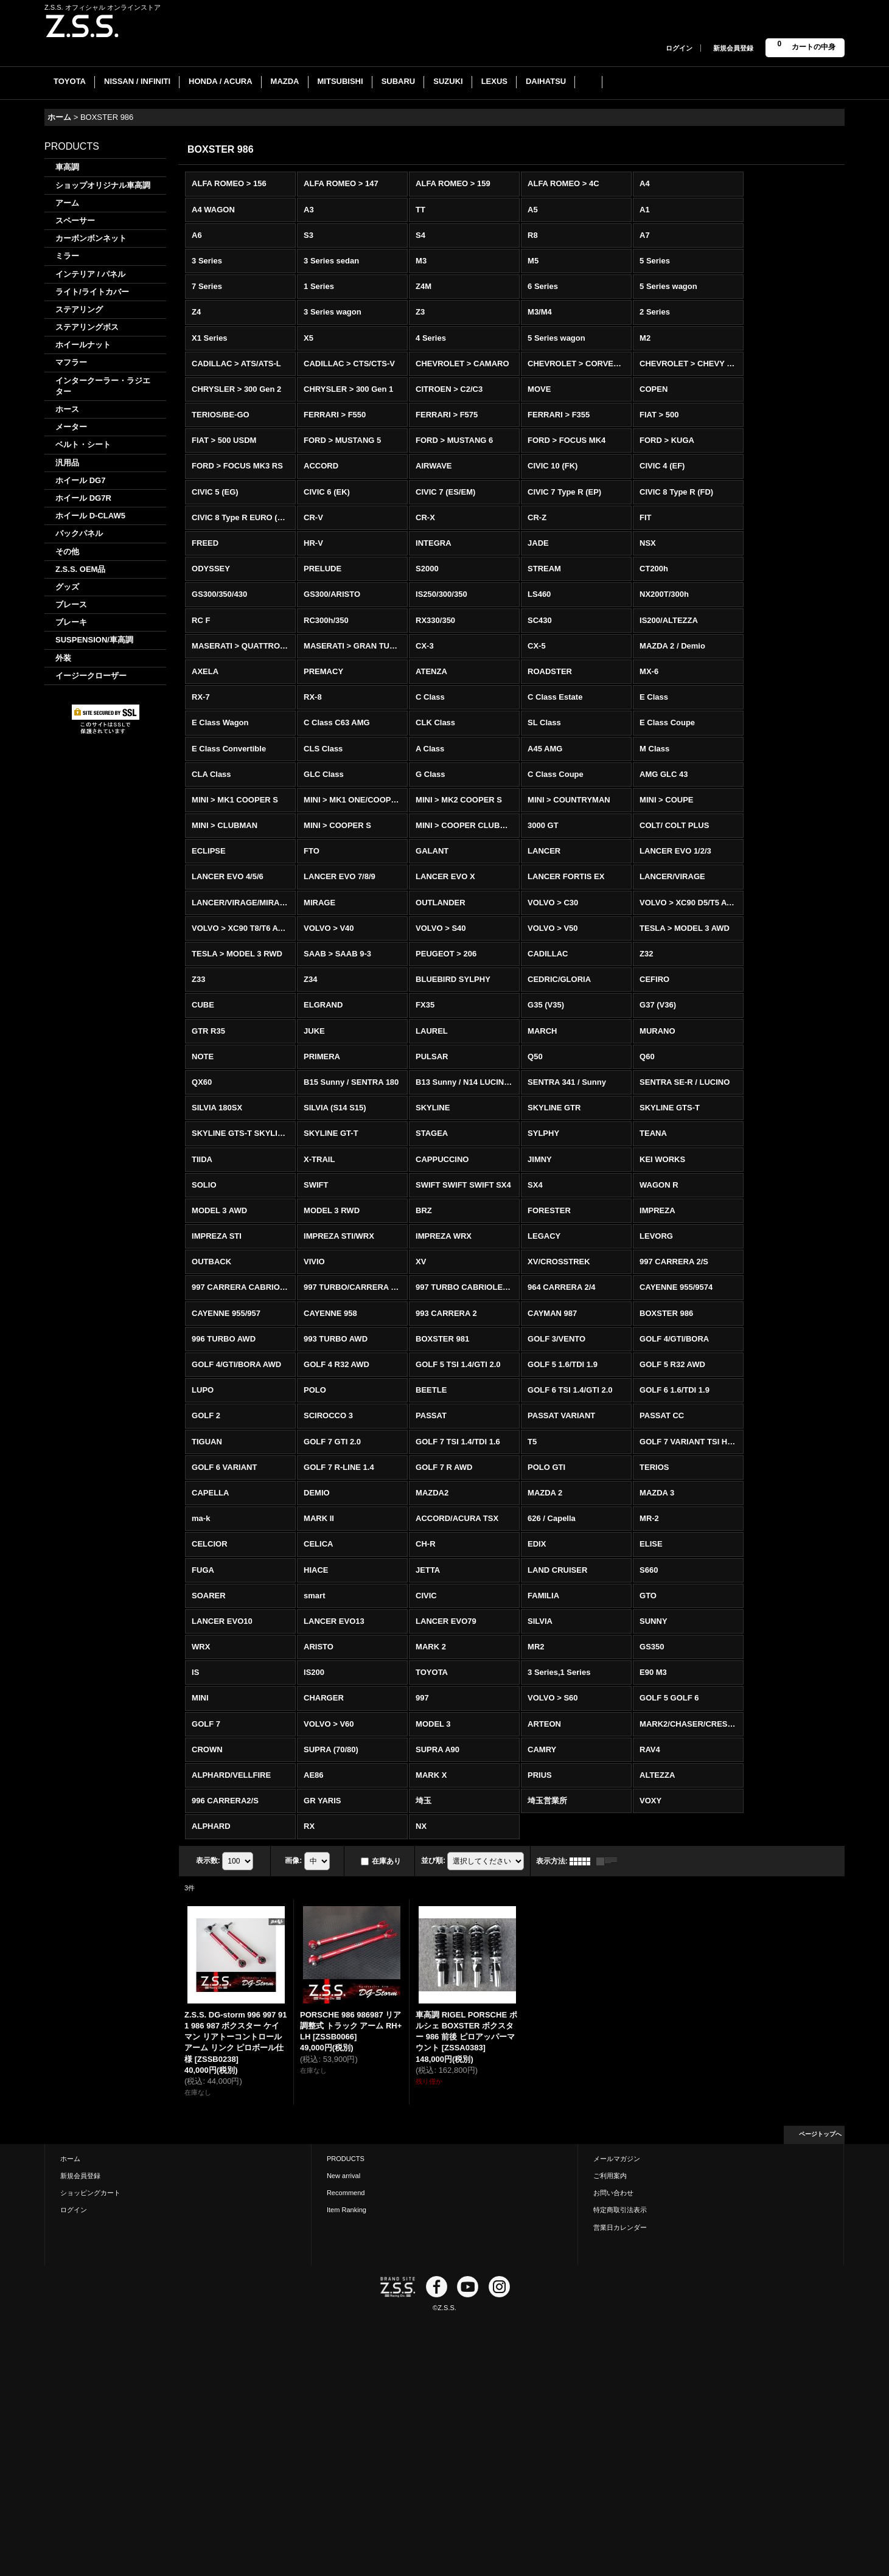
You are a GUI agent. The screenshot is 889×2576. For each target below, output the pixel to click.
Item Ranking (346, 2209)
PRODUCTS (345, 2158)
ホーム (70, 2158)
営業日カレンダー (620, 2227)
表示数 (208, 1860)
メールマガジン (616, 2158)
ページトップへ (820, 2134)
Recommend (346, 2192)
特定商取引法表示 (620, 2209)
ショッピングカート (90, 2192)
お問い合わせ (613, 2192)
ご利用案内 (610, 2175)
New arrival (343, 2175)
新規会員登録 (733, 48)
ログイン (679, 48)
